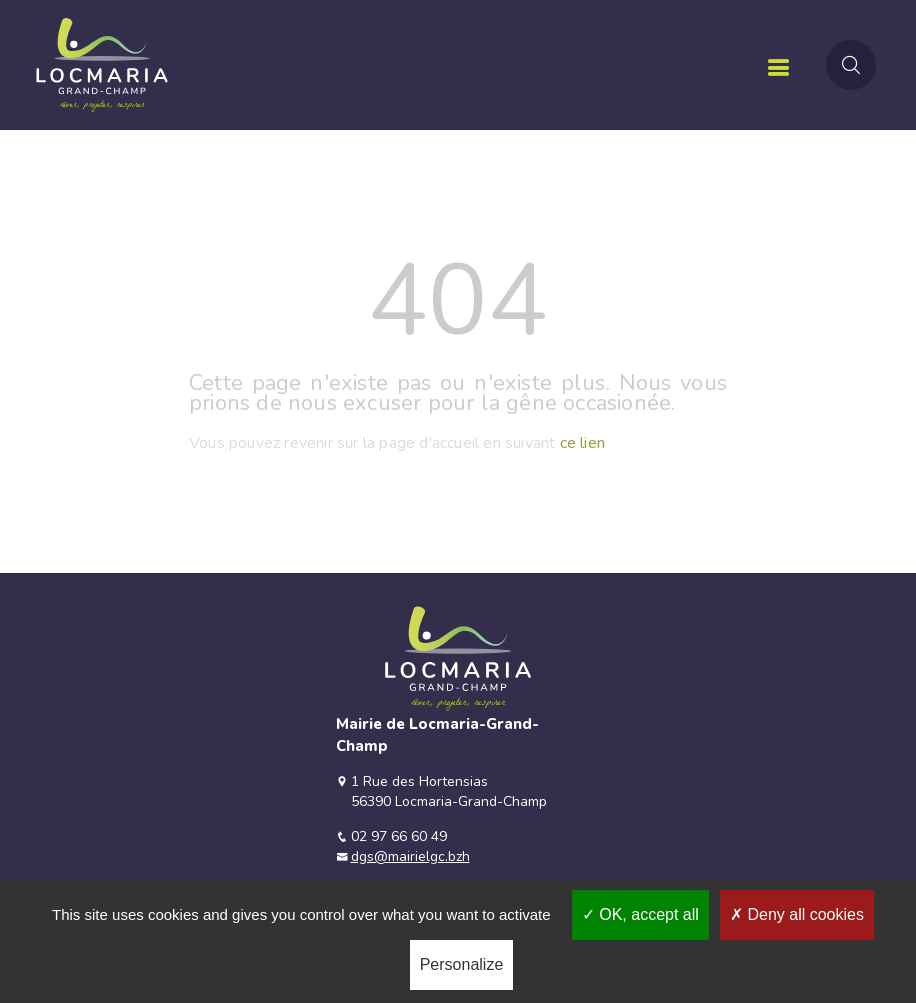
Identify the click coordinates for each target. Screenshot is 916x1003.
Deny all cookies (797, 914)
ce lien (582, 443)
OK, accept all (640, 914)
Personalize (462, 964)
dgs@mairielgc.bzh (410, 856)
